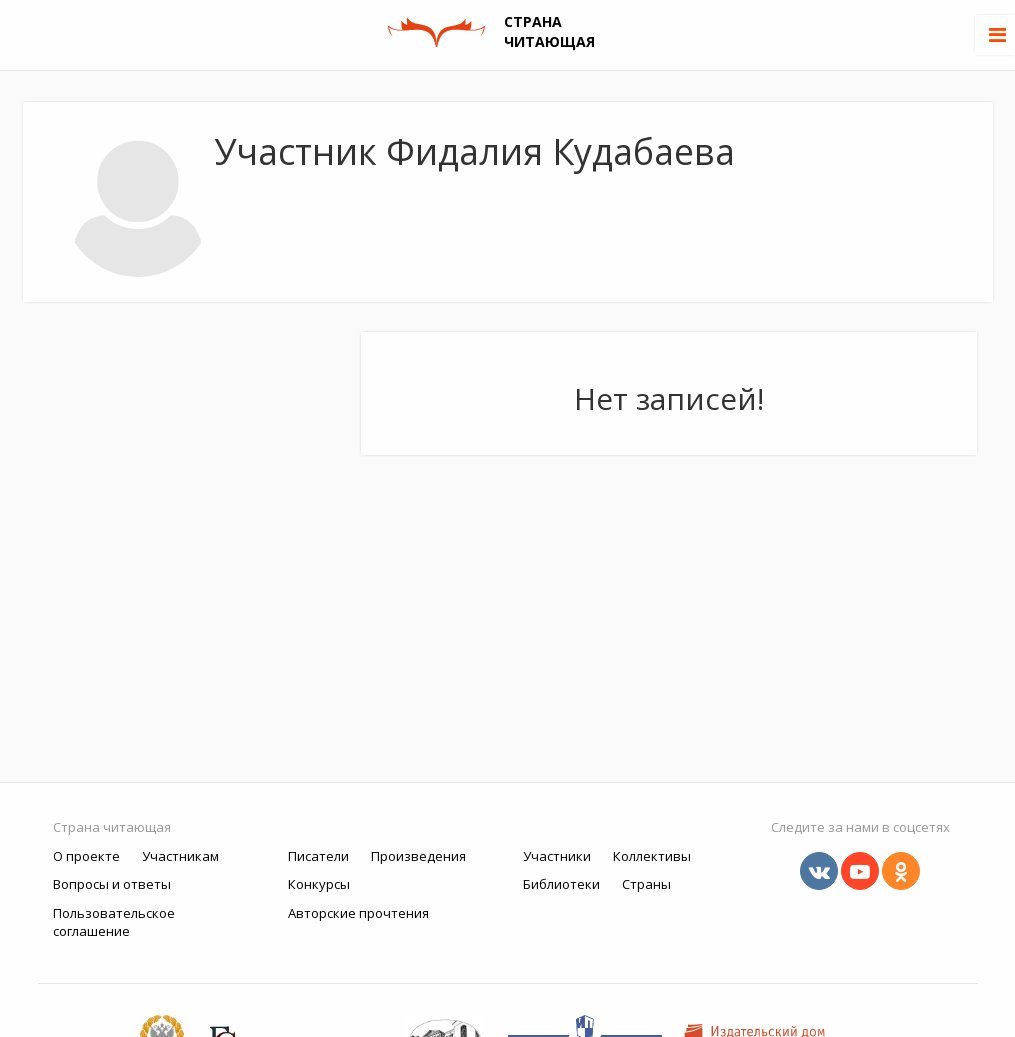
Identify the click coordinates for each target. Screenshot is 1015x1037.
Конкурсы (319, 884)
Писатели (318, 856)
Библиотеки (561, 884)
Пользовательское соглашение (114, 922)
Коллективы (652, 856)
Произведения (418, 856)
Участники (557, 856)
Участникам (180, 856)
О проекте (86, 856)
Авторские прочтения (358, 913)
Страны (646, 884)
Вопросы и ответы (112, 884)
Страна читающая (112, 827)
